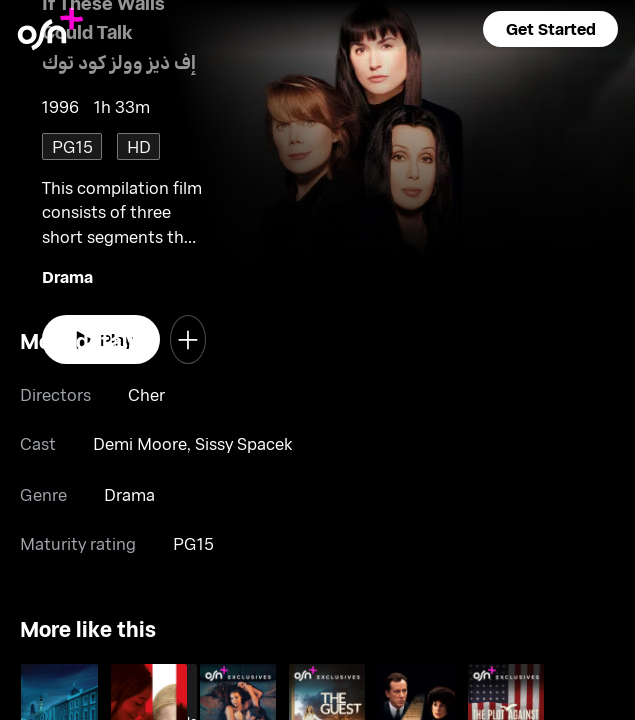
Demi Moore (140, 443)
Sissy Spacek (243, 443)
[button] (550, 29)
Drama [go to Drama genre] (67, 276)
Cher (146, 394)
